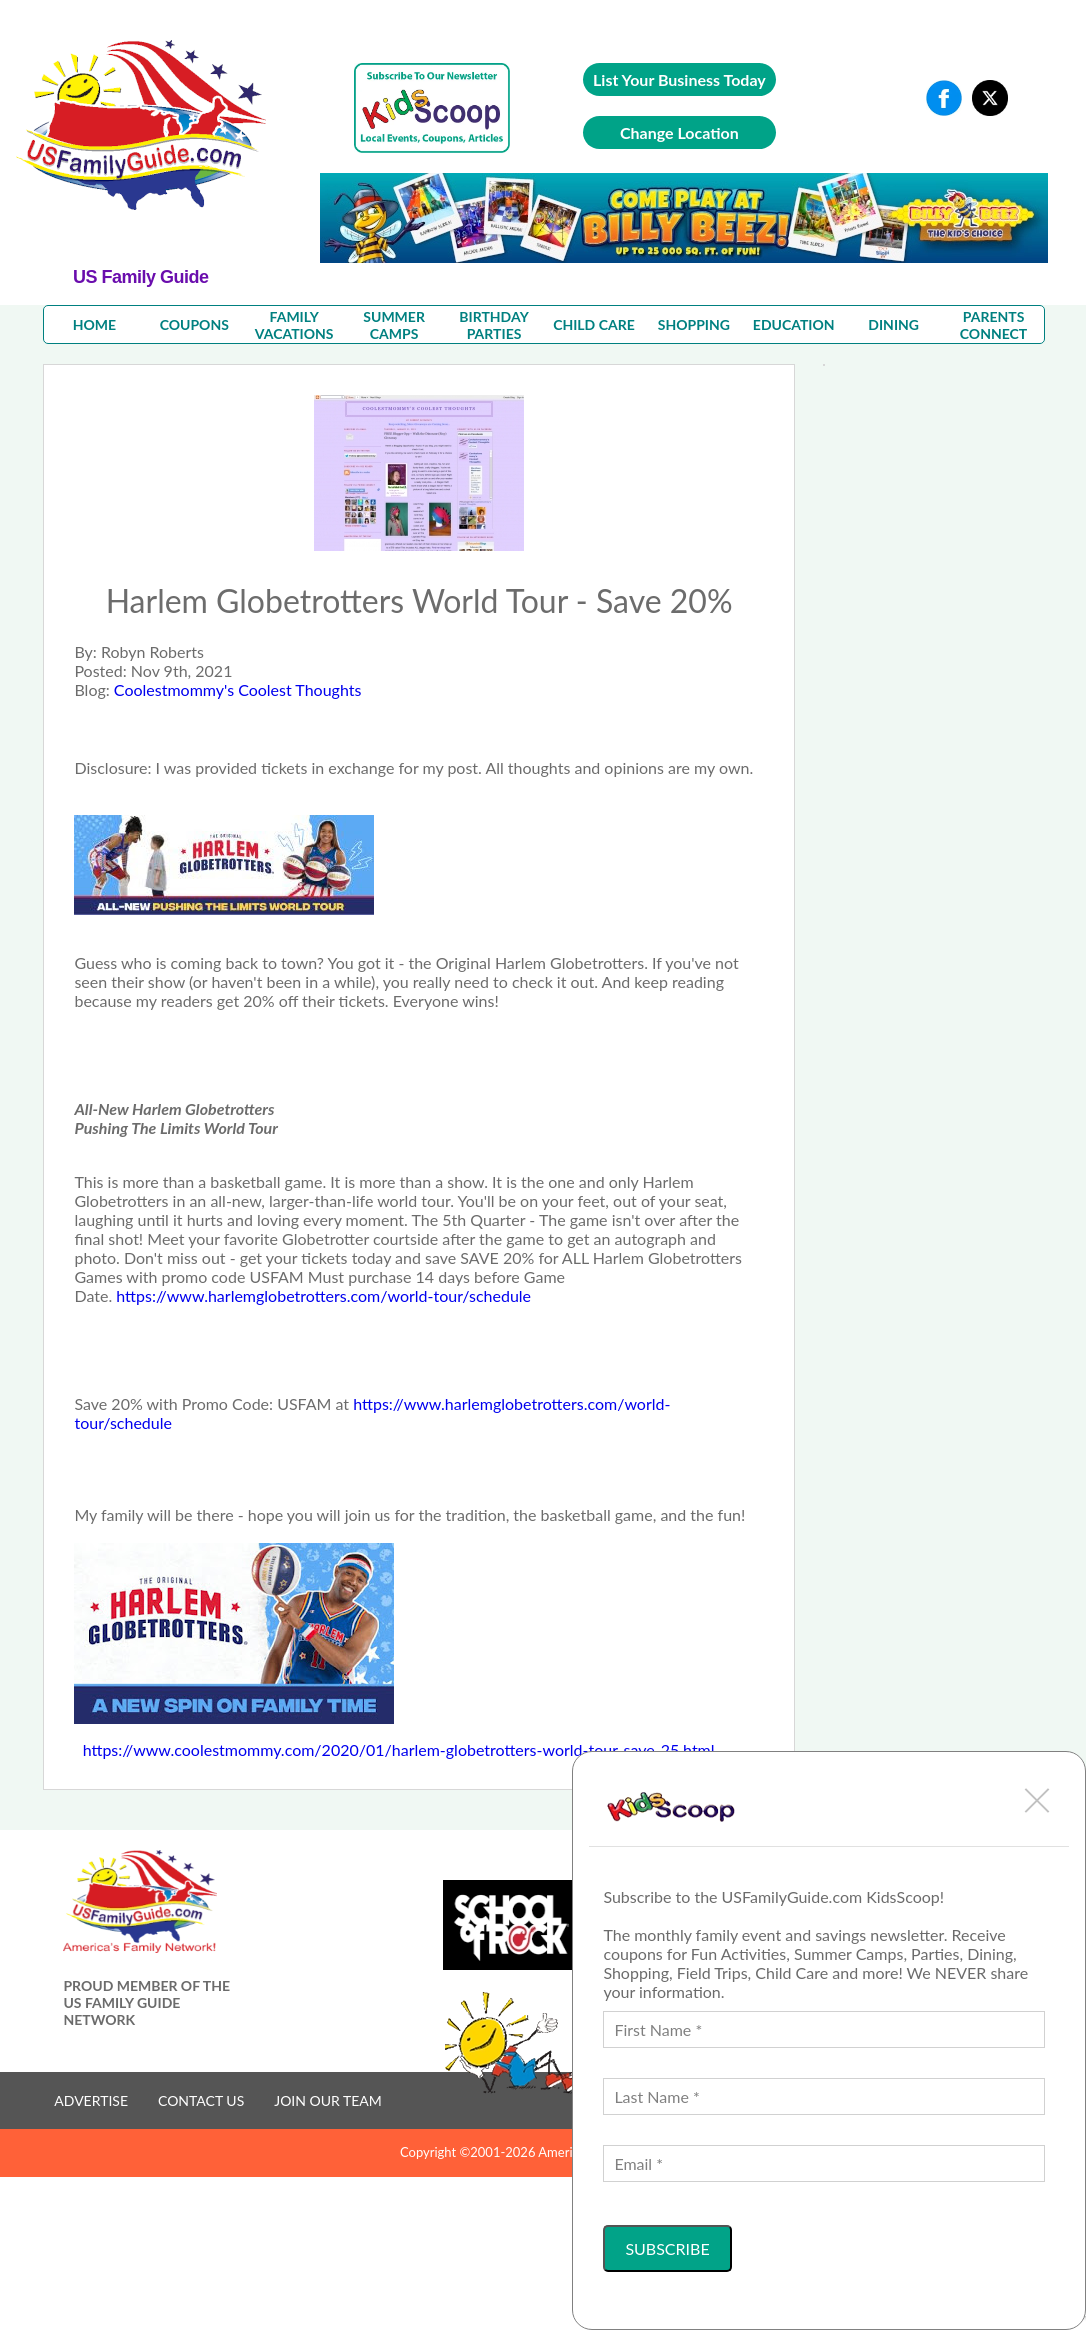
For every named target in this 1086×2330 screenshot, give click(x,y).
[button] (1037, 1800)
